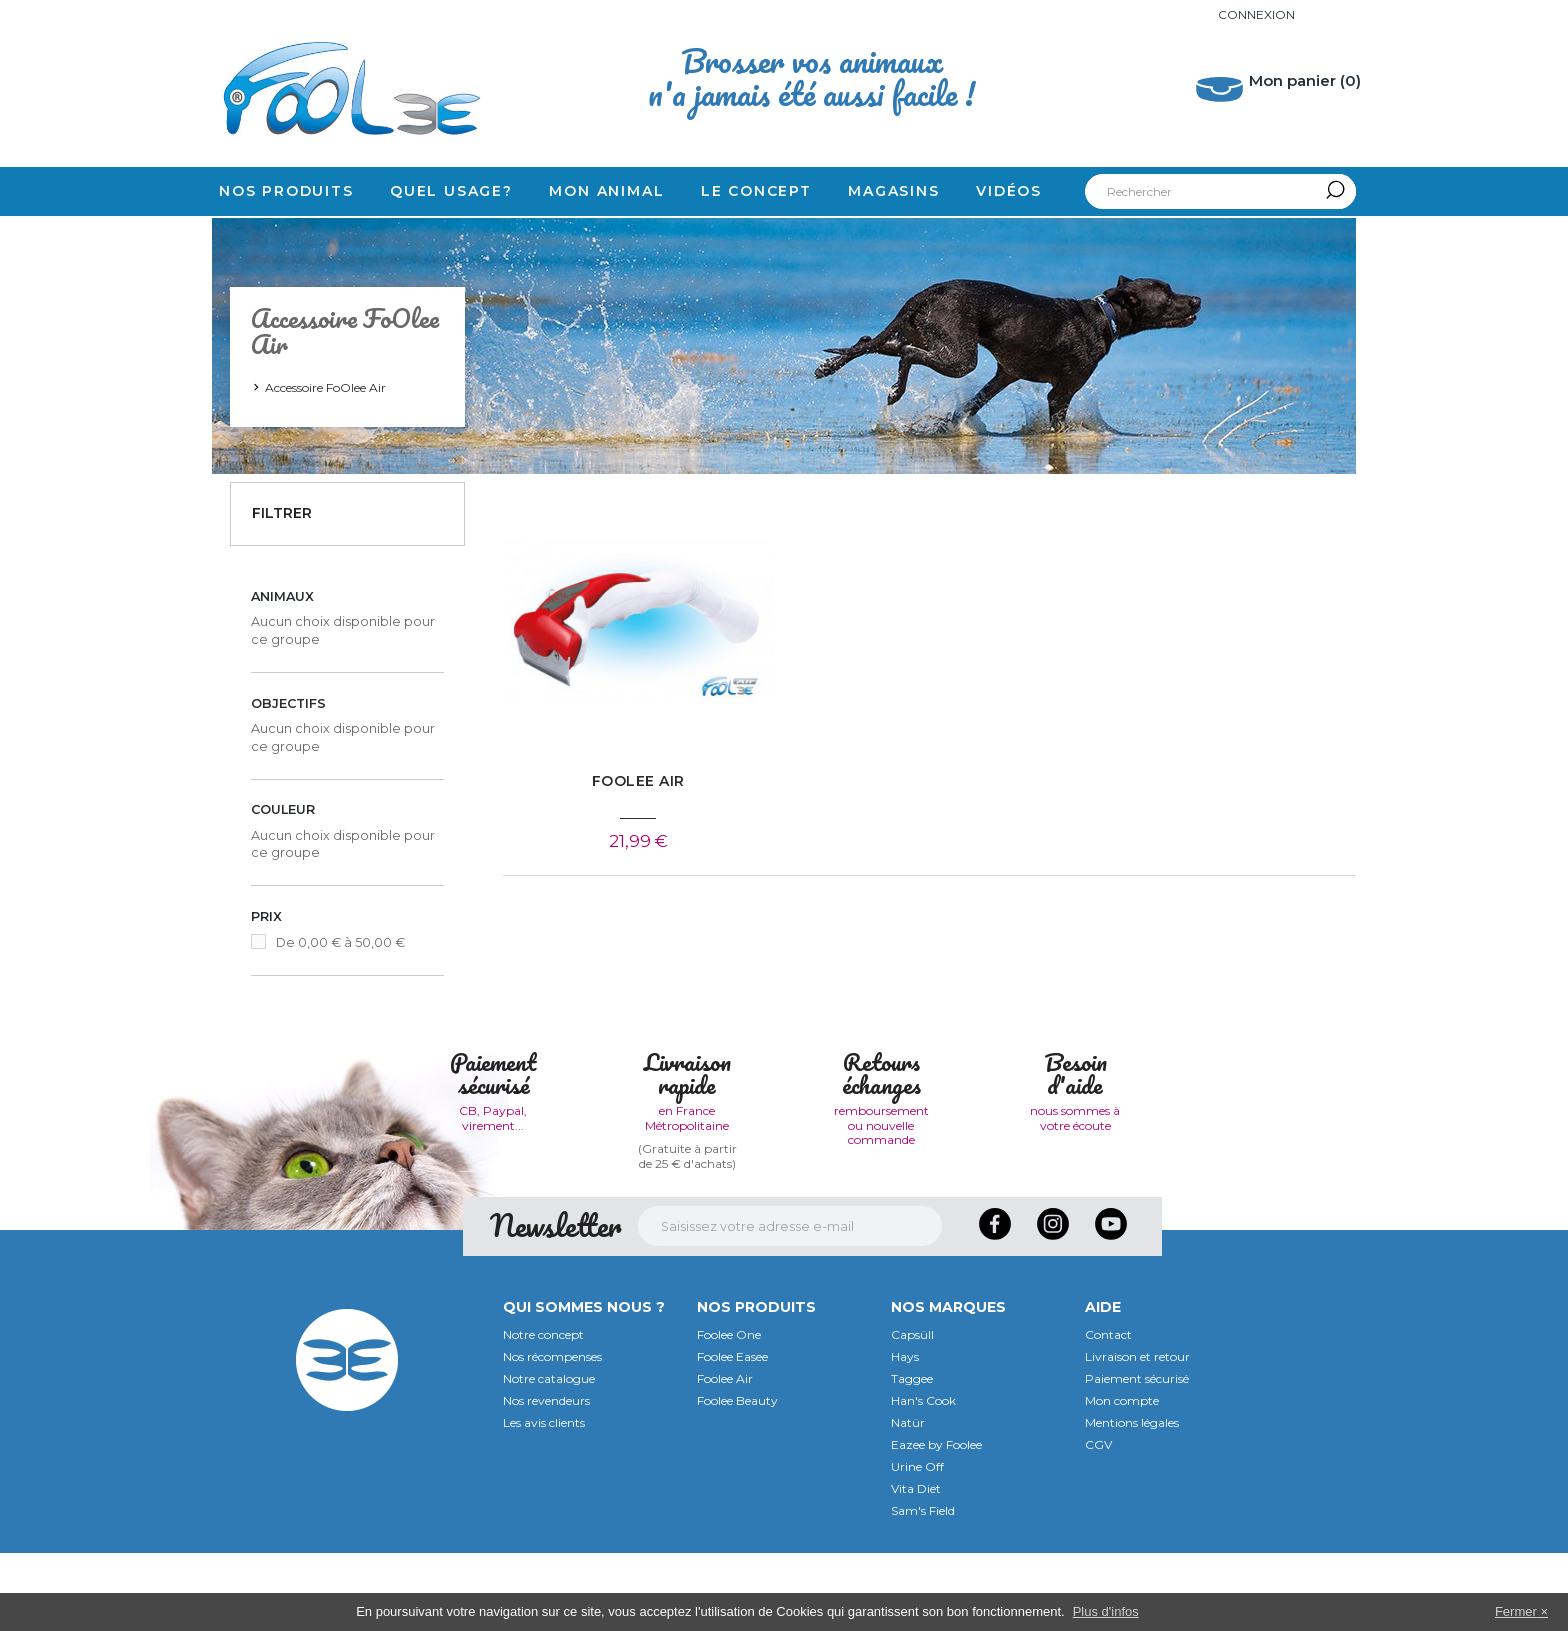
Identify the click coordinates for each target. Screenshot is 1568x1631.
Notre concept (543, 1412)
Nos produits (286, 191)
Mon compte (1122, 1478)
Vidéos (1009, 191)
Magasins (893, 191)
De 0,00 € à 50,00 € (340, 942)
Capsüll (912, 1412)
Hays (905, 1434)
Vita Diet (916, 1566)
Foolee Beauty (737, 1478)
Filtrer (282, 513)
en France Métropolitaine (687, 1195)
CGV (1098, 1522)
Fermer (1516, 1611)
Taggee (912, 1456)
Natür (908, 1500)
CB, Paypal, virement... (493, 1195)
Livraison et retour (1137, 1434)
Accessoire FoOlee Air (325, 387)
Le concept (756, 191)
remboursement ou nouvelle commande (881, 1203)
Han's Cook (923, 1478)
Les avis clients (544, 1500)
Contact (1108, 1412)
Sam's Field (923, 1588)
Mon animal (606, 191)
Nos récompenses (552, 1434)
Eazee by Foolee (936, 1522)
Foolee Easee (732, 1434)
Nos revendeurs (546, 1478)
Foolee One (729, 1412)
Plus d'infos (1106, 1611)
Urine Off (917, 1544)
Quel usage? (451, 191)
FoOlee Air (638, 781)
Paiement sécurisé (1137, 1456)
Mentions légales (1132, 1500)
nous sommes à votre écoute (1075, 1195)
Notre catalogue (549, 1456)
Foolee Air (725, 1456)
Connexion (1256, 14)
